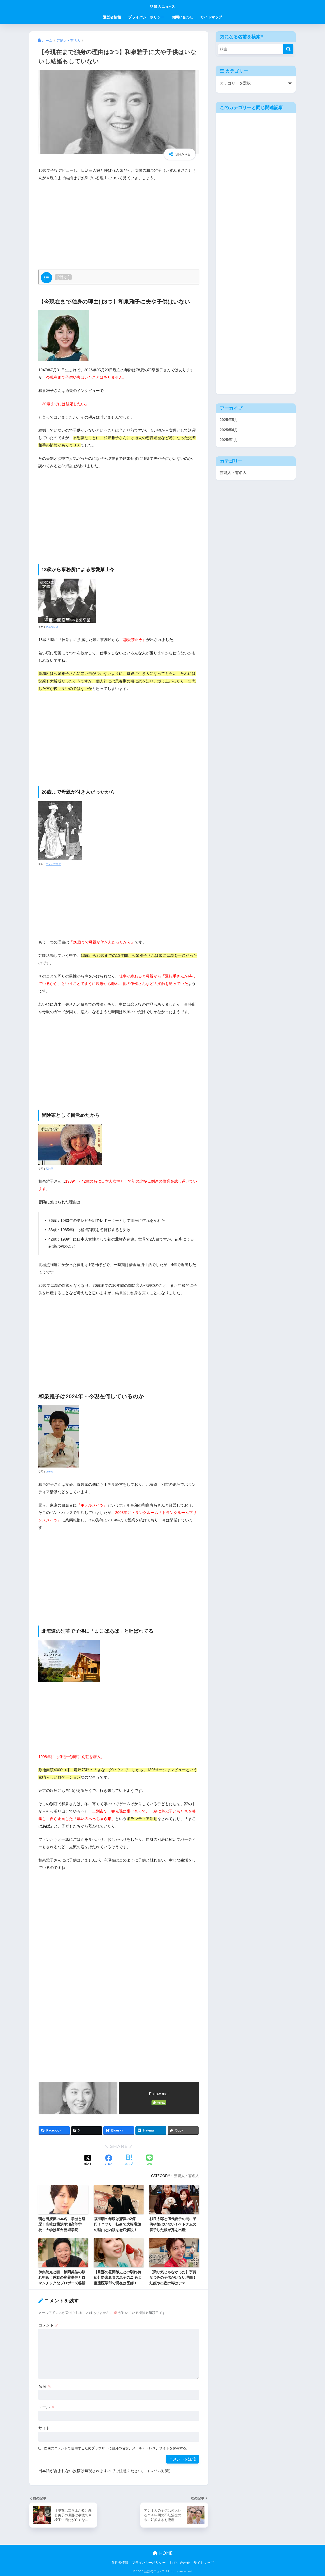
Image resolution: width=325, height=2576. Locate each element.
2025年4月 (229, 430)
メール (46, 2407)
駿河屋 (49, 1168)
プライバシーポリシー (146, 17)
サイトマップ (211, 17)
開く (63, 277)
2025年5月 (229, 420)
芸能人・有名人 (186, 2176)
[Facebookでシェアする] (108, 2160)
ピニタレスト (53, 626)
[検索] (288, 49)
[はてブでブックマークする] (129, 2160)
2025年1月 (229, 440)
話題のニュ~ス (162, 6)
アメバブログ (53, 864)
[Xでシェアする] (88, 2160)
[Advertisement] (118, 219)
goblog (49, 1471)
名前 (44, 2386)
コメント (48, 2325)
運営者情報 (112, 17)
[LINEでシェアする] (149, 2160)
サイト (44, 2428)
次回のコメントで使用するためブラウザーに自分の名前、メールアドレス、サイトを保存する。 (117, 2448)
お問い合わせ (182, 17)
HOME (163, 2553)
